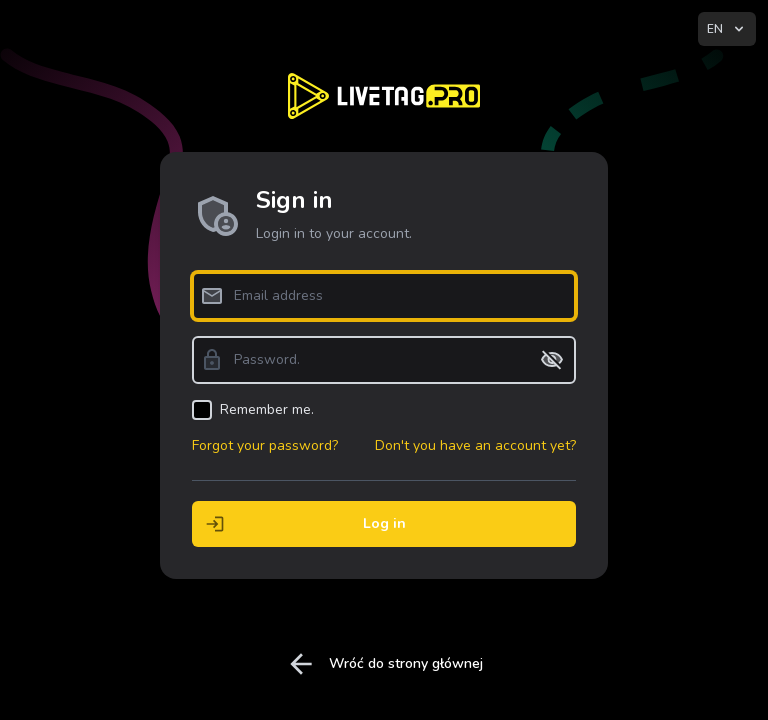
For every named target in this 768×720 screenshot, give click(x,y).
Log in (299, 524)
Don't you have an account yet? (475, 445)
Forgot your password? (265, 445)
